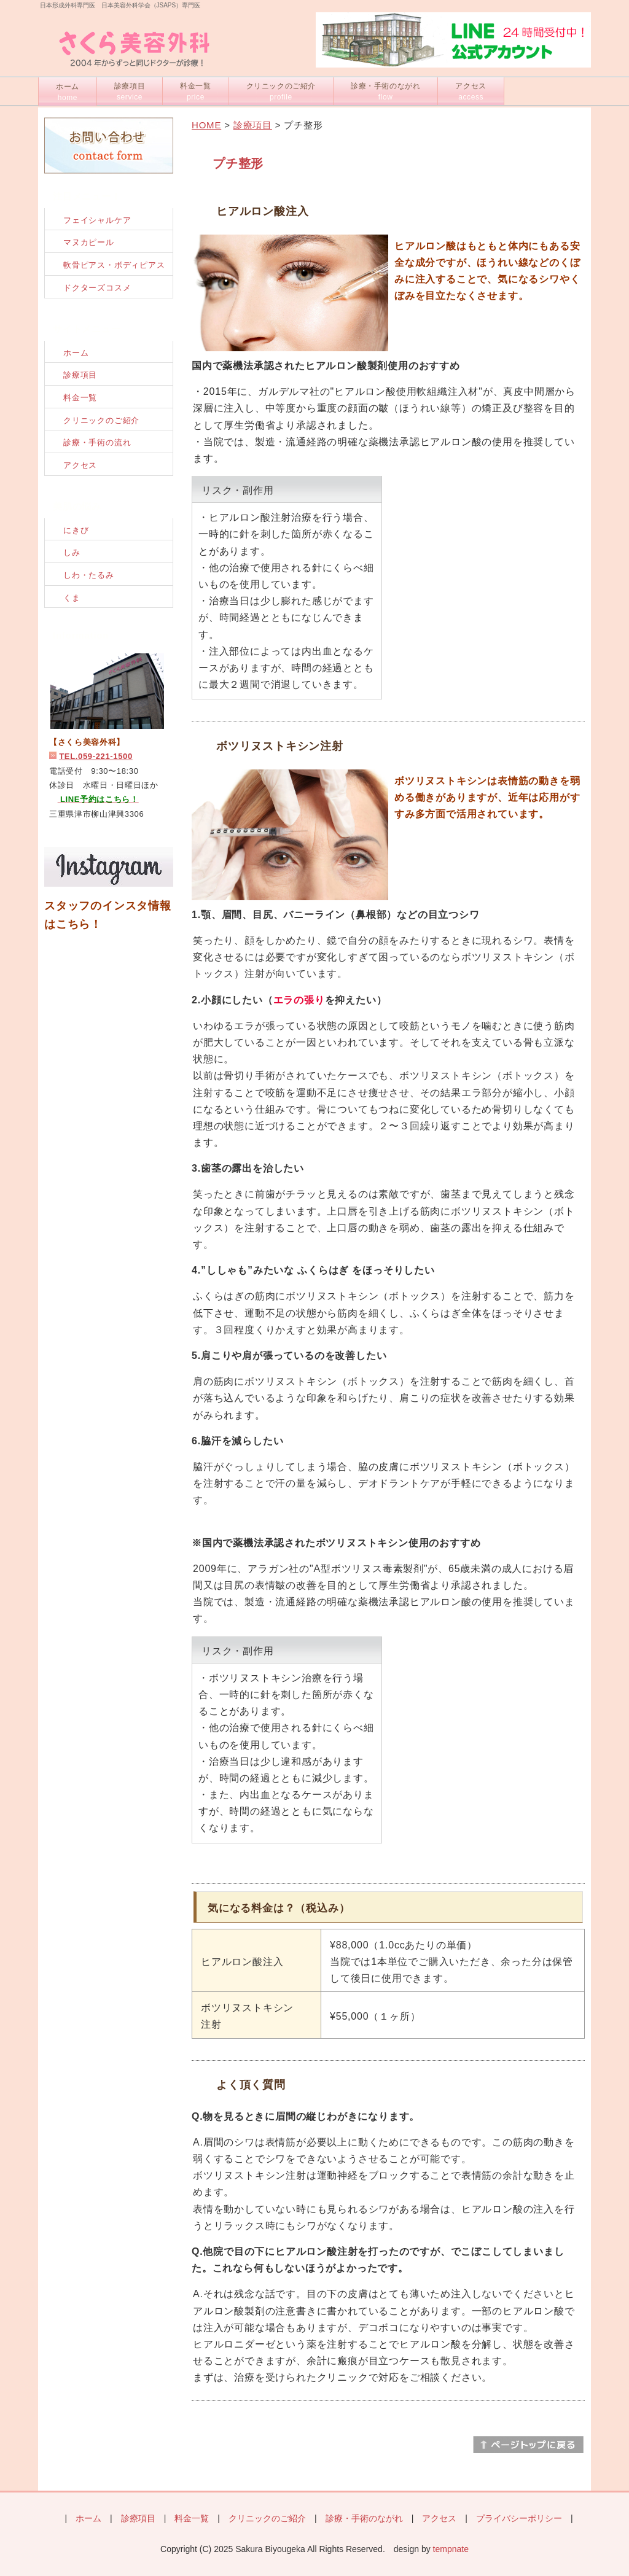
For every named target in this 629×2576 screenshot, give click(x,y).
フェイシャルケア (97, 220)
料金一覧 (195, 91)
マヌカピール (88, 242)
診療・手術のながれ (385, 91)
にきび (75, 530)
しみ (71, 552)
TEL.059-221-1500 (96, 756)
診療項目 (129, 91)
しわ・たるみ (88, 575)
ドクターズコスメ (97, 287)
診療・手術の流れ (97, 442)
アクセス (470, 91)
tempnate (451, 2549)
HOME (206, 125)
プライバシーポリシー (519, 2518)
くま (71, 597)
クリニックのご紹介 (281, 91)
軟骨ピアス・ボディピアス (114, 265)
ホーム (67, 92)
